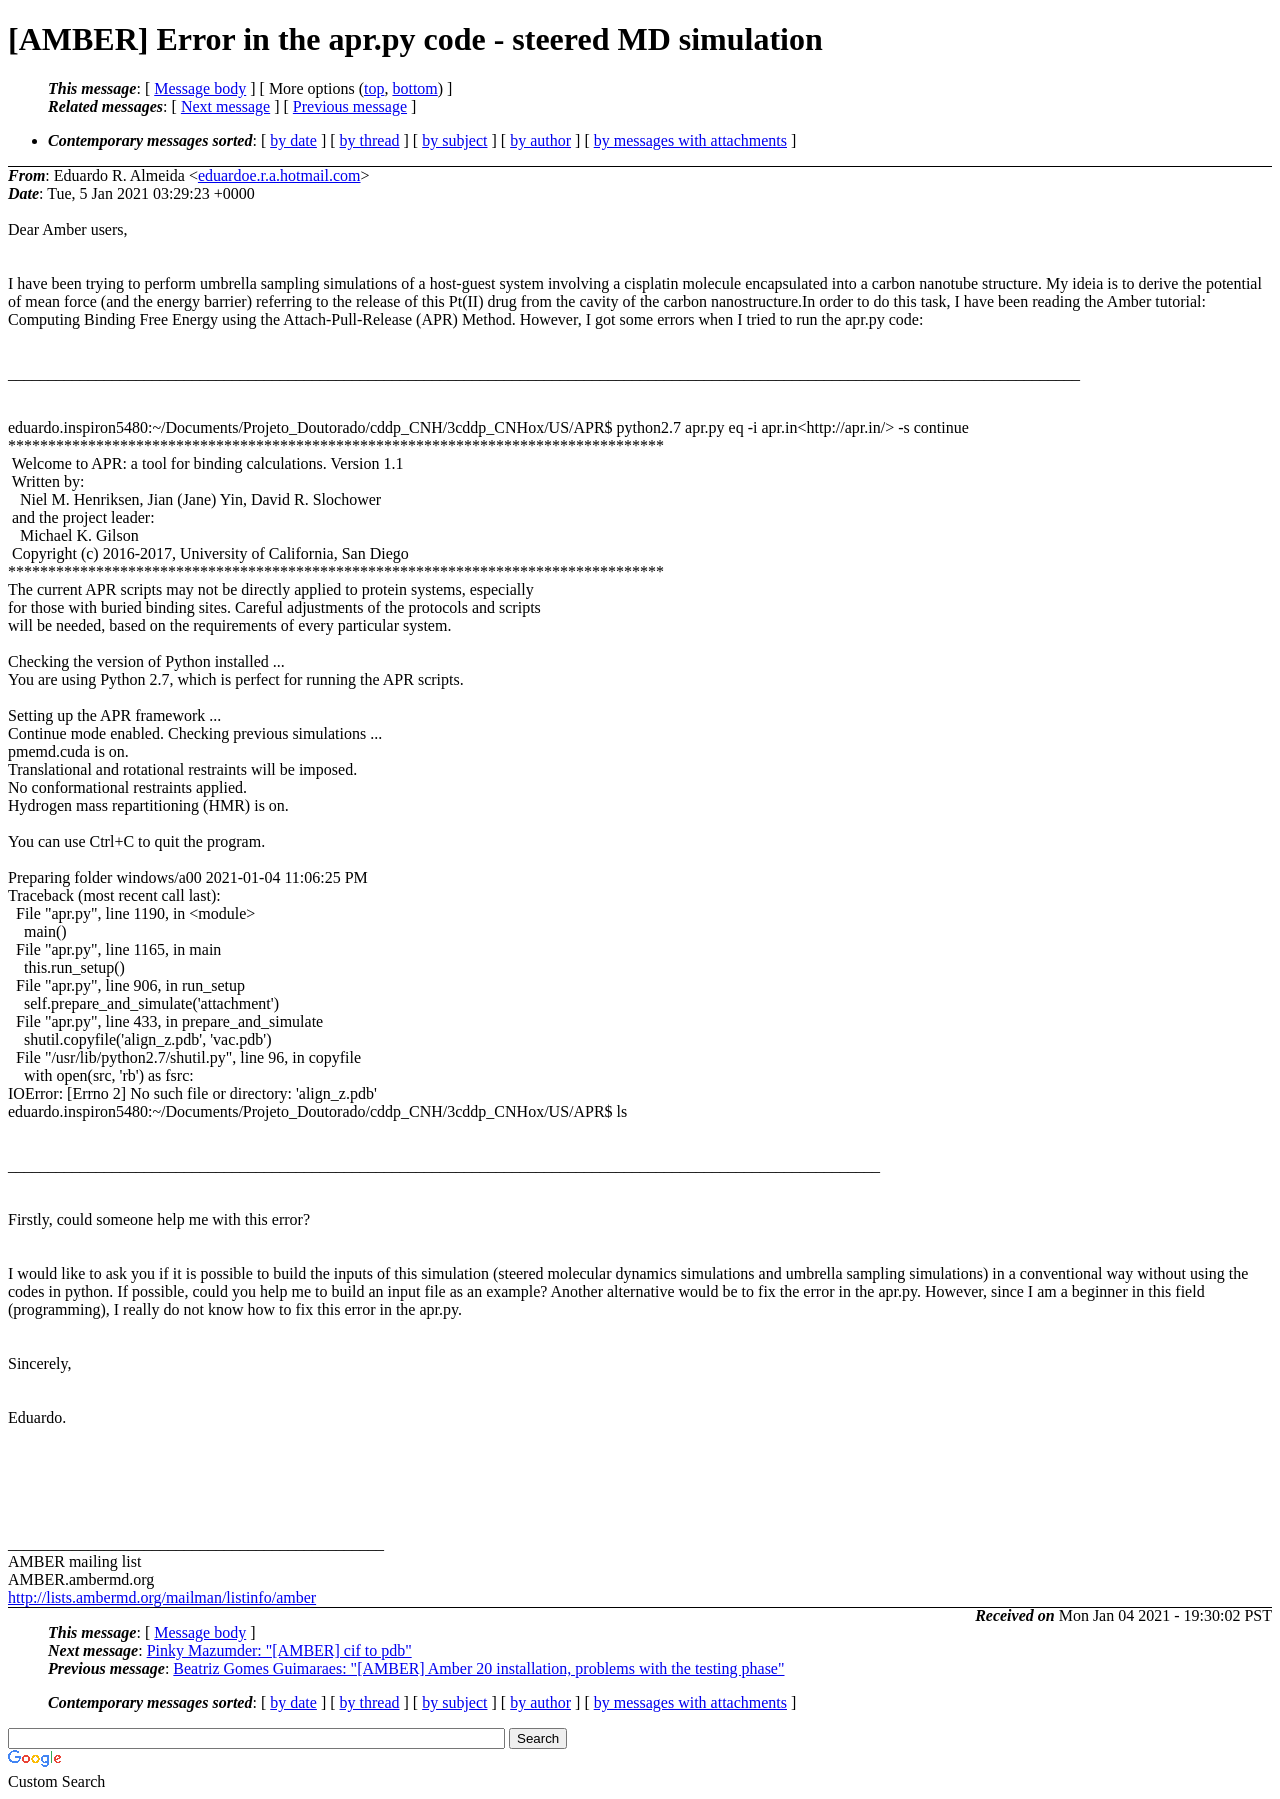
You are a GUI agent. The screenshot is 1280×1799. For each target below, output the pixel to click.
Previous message (350, 106)
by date (293, 140)
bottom (414, 88)
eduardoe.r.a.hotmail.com (279, 175)
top (374, 88)
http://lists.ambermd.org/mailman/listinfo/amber (162, 1597)
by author (540, 140)
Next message (225, 106)
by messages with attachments (690, 140)
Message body (200, 88)
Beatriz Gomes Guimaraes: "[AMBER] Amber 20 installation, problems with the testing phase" (478, 1668)
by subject (454, 140)
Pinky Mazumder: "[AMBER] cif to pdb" (279, 1650)
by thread (370, 140)
